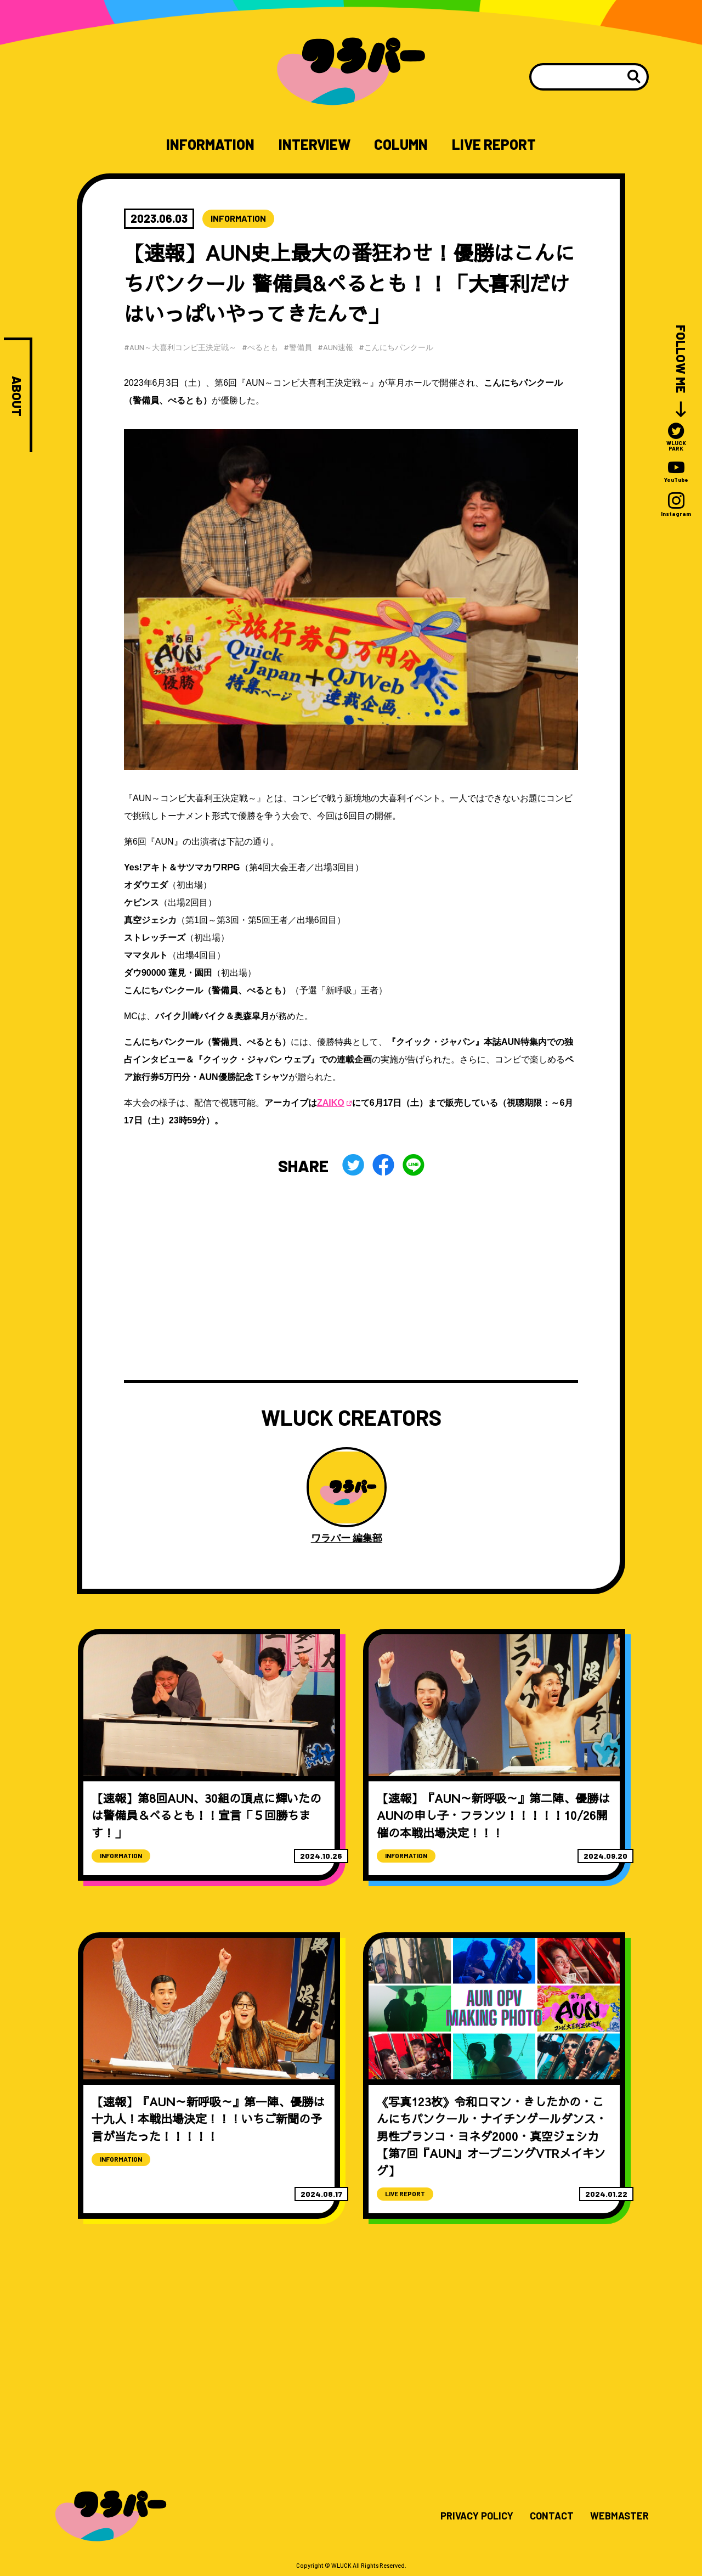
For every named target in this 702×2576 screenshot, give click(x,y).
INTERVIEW (314, 144)
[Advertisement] (351, 1279)
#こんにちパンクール (396, 347)
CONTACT (552, 2516)
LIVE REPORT (494, 144)
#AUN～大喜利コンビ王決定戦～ (180, 347)
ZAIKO (330, 1102)
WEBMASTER (619, 2516)
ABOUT (16, 396)
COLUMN (401, 144)
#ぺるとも (260, 347)
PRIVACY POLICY (476, 2516)
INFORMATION (210, 144)
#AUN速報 (335, 347)
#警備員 (298, 347)
